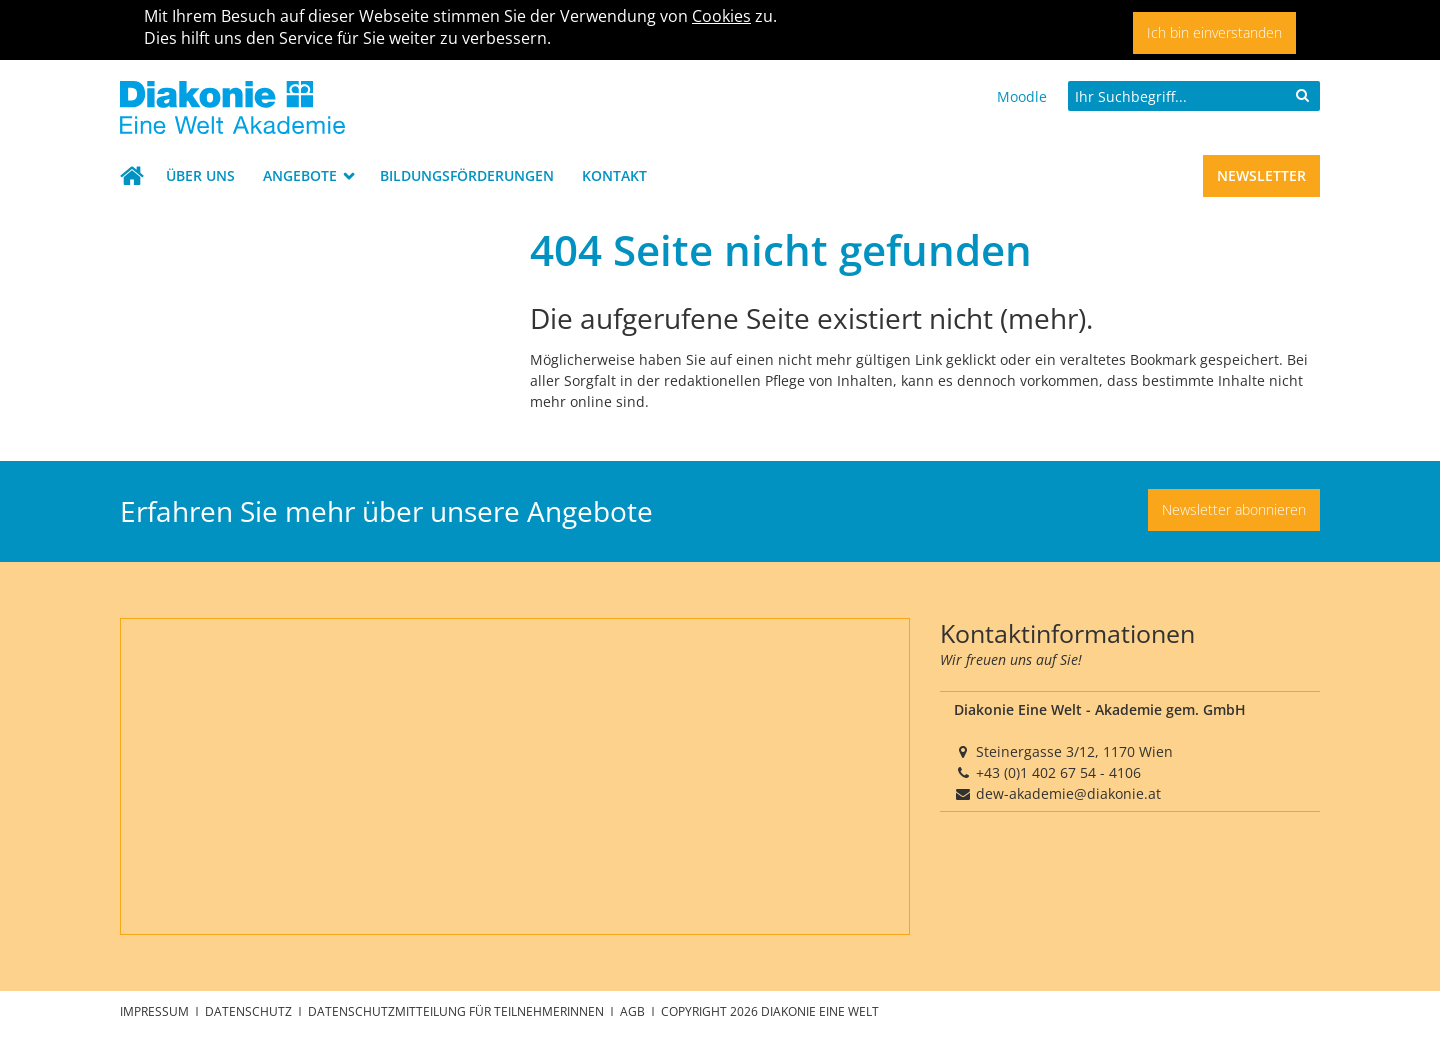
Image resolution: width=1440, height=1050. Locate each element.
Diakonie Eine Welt (820, 1011)
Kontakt (614, 175)
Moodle (1022, 96)
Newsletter (1261, 175)
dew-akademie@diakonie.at (1068, 793)
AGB (634, 1011)
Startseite (136, 176)
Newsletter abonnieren (1234, 509)
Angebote (302, 175)
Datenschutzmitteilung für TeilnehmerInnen (457, 1011)
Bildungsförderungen (467, 175)
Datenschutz (250, 1011)
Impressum (156, 1011)
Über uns (200, 175)
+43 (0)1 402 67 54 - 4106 (1058, 772)
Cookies (721, 16)
